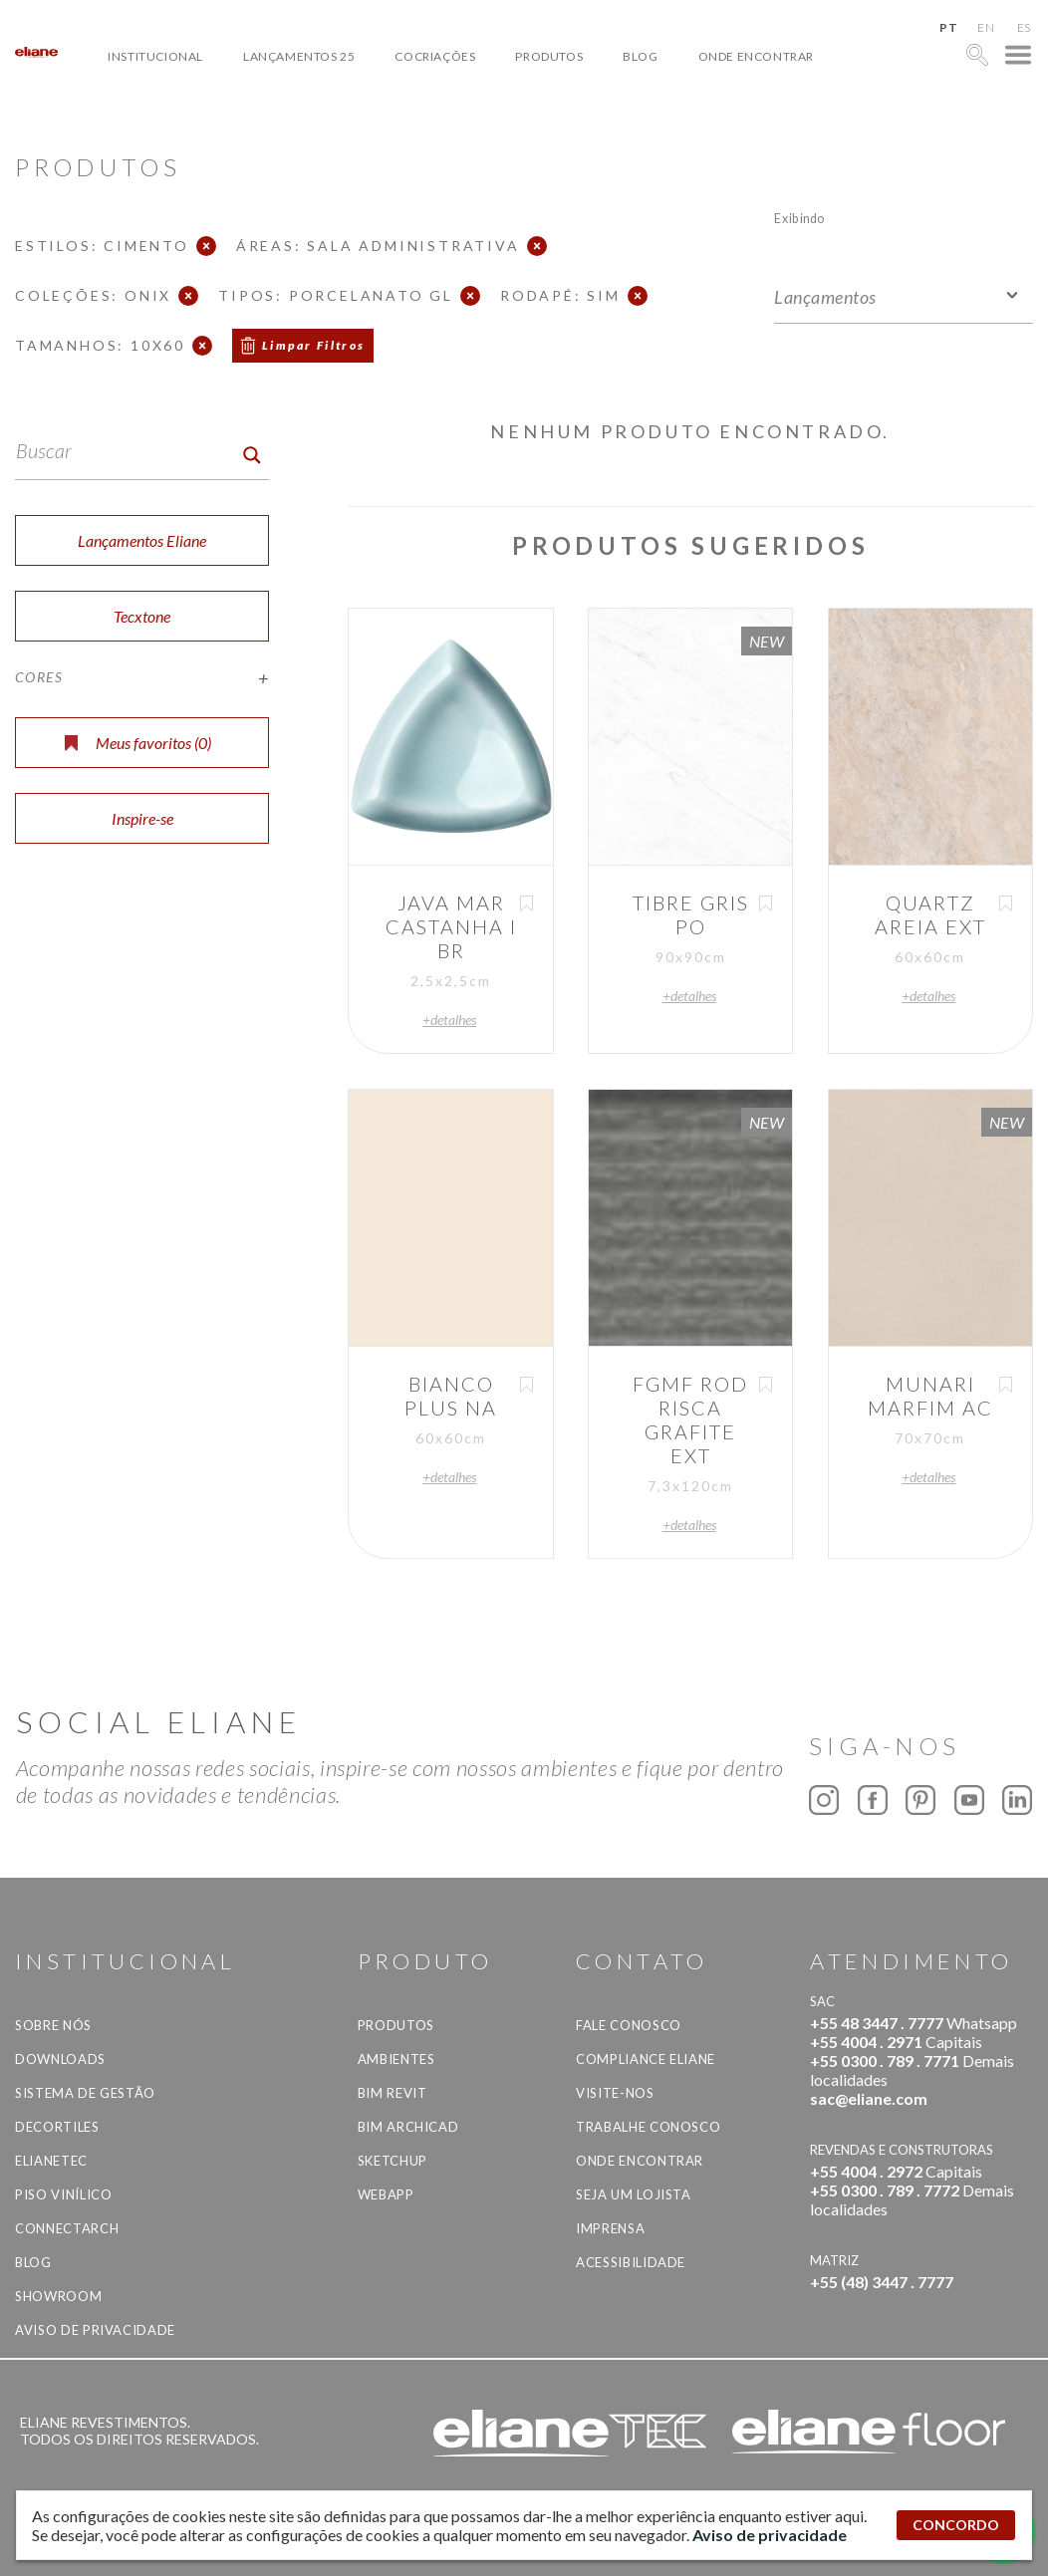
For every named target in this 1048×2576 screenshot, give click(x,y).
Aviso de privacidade (95, 2330)
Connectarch (67, 2228)
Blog (640, 56)
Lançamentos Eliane (142, 540)
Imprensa (610, 2228)
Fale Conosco (628, 2025)
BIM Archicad (408, 2127)
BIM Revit (392, 2093)
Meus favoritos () (138, 742)
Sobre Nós (53, 2025)
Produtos (549, 56)
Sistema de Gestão (85, 2093)
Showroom (58, 2296)
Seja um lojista (633, 2194)
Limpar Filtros (314, 345)
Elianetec (51, 2161)
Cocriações (434, 56)
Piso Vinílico (63, 2194)
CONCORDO (956, 2524)
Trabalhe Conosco (648, 2127)
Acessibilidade (630, 2262)
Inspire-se (142, 818)
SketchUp (392, 2161)
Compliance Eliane (645, 2059)
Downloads (60, 2059)
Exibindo (799, 217)
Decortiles (57, 2127)
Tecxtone (142, 616)
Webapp (386, 2194)
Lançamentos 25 (299, 56)
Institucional (155, 56)
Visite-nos (615, 2093)
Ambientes (396, 2059)
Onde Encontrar (756, 56)
